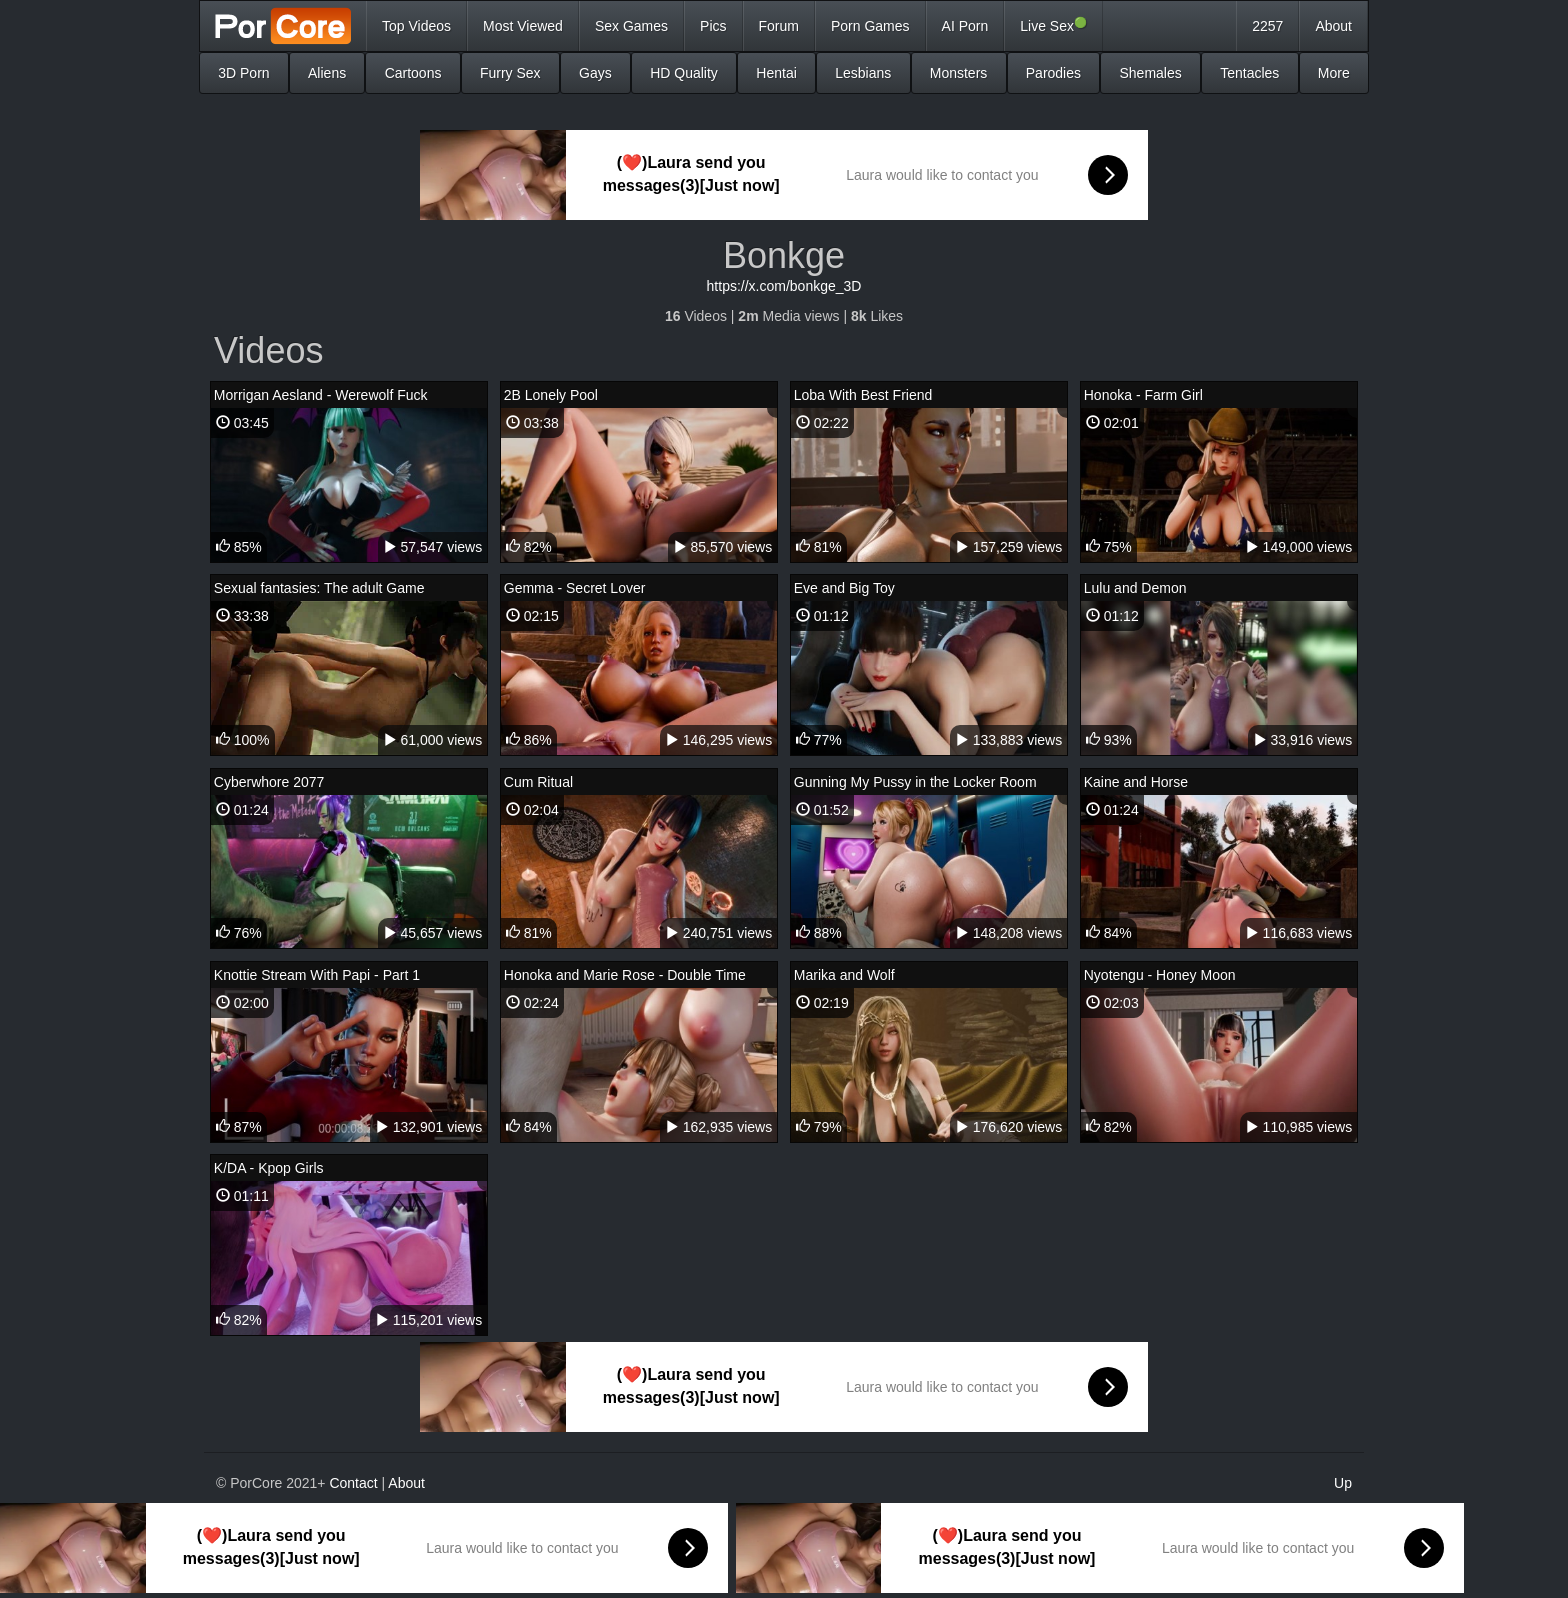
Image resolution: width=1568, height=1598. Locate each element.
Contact (353, 1483)
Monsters (959, 73)
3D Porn (243, 73)
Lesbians (863, 73)
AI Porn (965, 26)
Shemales (1150, 73)
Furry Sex (510, 73)
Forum (779, 26)
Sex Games (631, 26)
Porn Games (870, 26)
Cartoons (413, 73)
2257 (1267, 26)
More (1334, 73)
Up (1343, 1483)
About (1333, 26)
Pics (713, 26)
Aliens (327, 73)
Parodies (1053, 73)
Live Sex (1053, 25)
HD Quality (684, 73)
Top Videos (416, 26)
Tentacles (1249, 73)
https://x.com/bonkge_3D (784, 286)
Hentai (776, 73)
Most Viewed (523, 26)
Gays (595, 73)
